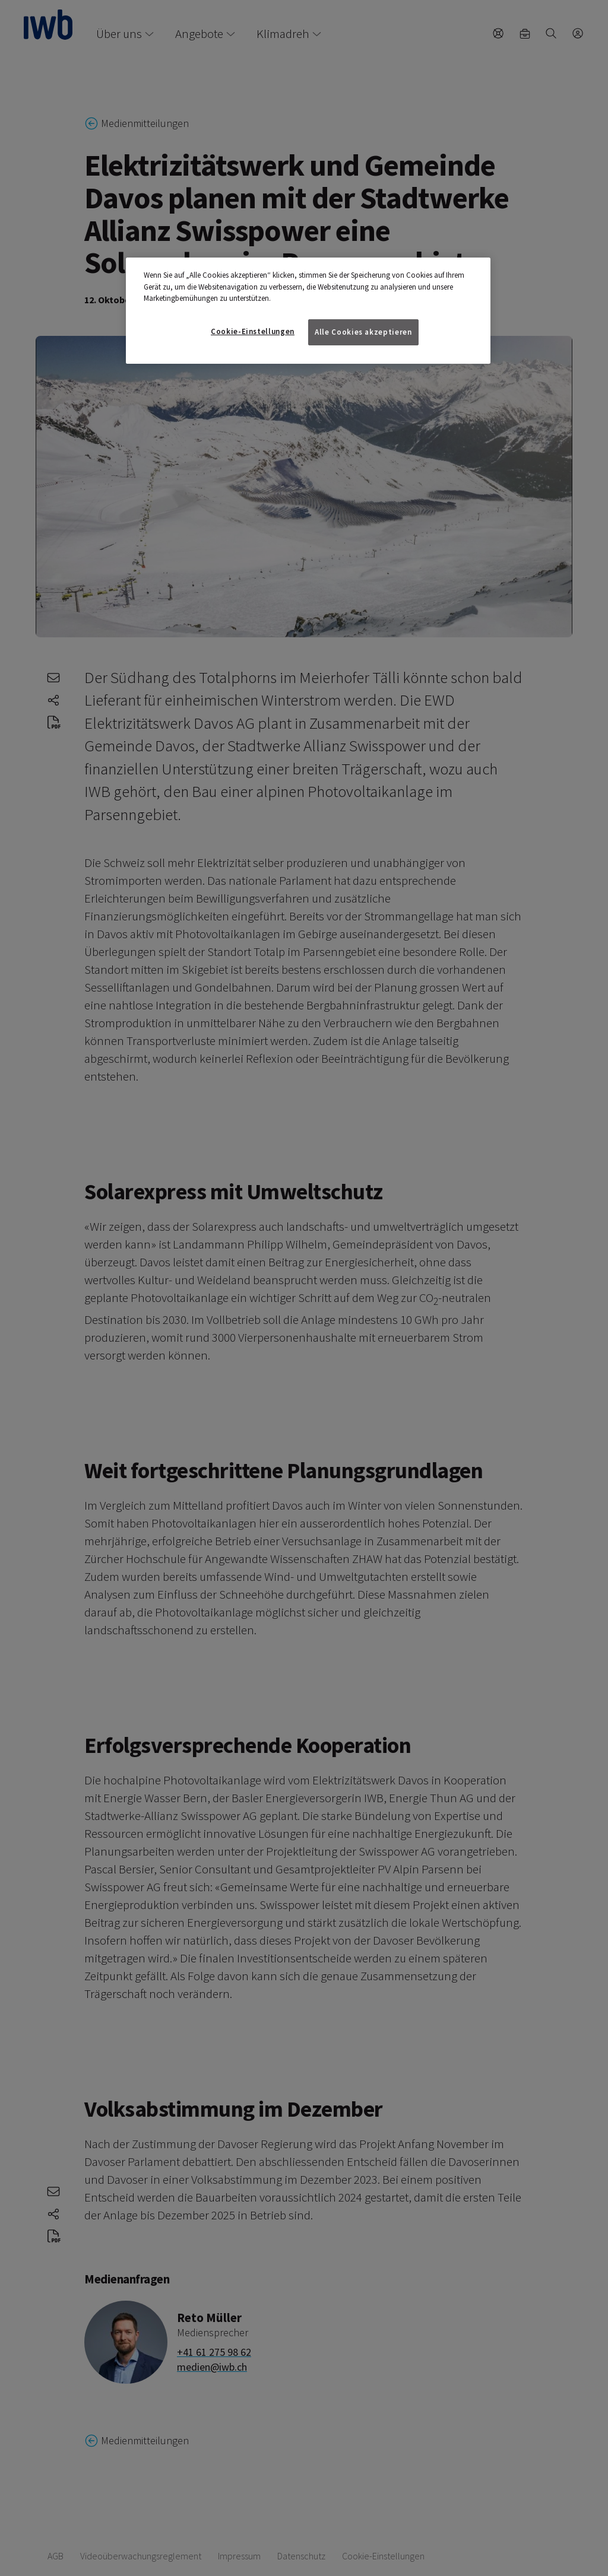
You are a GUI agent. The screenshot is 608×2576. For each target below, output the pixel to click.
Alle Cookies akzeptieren (363, 332)
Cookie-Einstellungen (252, 331)
